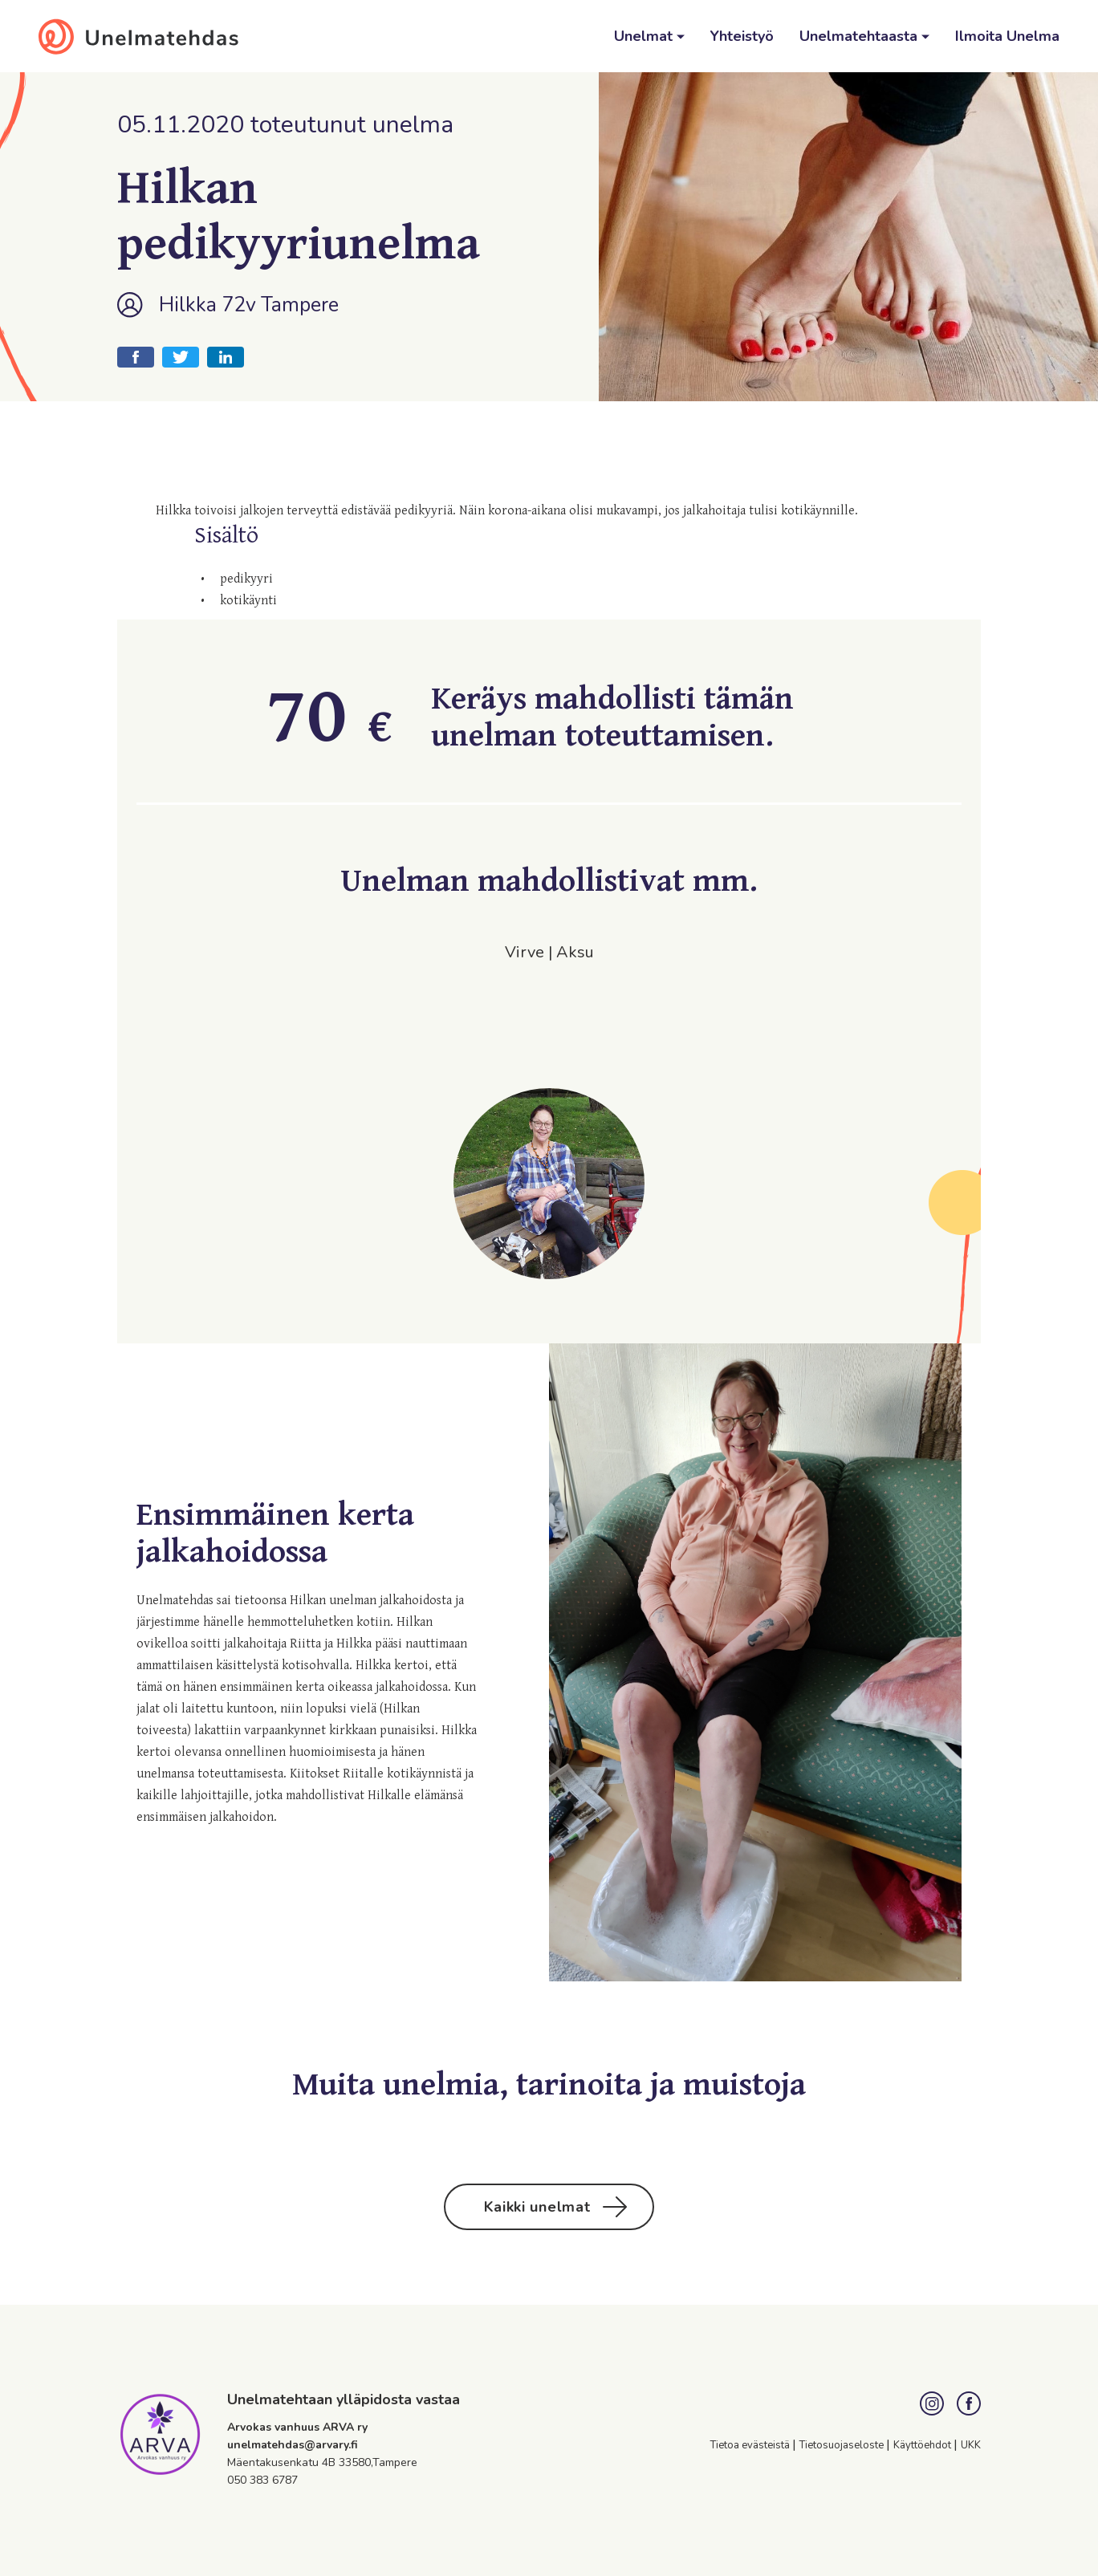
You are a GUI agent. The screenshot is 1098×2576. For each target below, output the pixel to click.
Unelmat (645, 36)
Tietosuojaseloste (842, 2445)
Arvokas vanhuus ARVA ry (297, 2427)
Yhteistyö (742, 36)
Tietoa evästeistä (751, 2445)
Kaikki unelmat (556, 2206)
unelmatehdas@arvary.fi (292, 2444)
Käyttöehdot (923, 2445)
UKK (971, 2445)
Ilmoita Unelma (1007, 36)
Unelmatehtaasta (860, 36)
